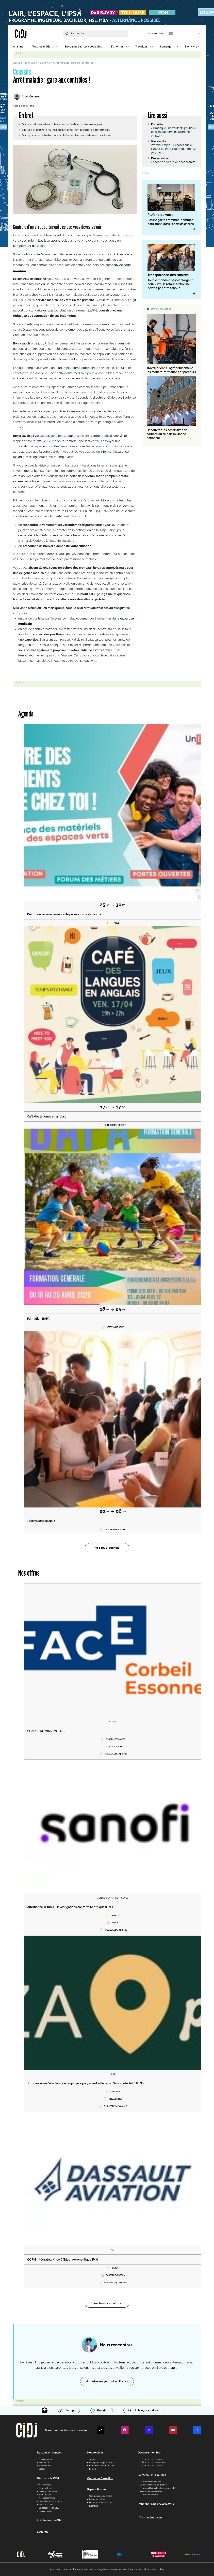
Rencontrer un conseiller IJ (152, 2491)
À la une (18, 46)
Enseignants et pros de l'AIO (102, 2462)
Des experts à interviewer (101, 2502)
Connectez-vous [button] (150, 2517)
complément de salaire (29, 246)
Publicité (54, 2569)
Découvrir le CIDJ (48, 2478)
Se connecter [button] (199, 33)
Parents (92, 2469)
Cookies (160, 2569)
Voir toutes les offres (107, 2303)
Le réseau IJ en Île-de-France (153, 2485)
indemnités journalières (44, 240)
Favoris (101, 2410)
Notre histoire (45, 2488)
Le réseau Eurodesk (149, 2495)
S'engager (165, 46)
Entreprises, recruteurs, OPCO (102, 2466)
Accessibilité (125, 2569)
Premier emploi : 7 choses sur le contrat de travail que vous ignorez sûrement (173, 148)
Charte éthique (79, 2569)
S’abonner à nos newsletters (156, 2504)
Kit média (93, 2506)
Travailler (141, 46)
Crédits (42, 2469)
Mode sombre (155, 33)
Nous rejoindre (45, 2511)
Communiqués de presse (100, 2496)
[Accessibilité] (45, 2410)
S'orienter (117, 46)
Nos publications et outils (50, 2501)
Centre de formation (100, 2478)
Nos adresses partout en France (107, 2381)
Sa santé (45, 62)
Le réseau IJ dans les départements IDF (158, 2488)
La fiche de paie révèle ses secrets (173, 162)
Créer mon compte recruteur (153, 2462)
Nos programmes (47, 2498)
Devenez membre (149, 2452)
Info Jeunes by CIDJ (49, 2520)
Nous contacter (46, 2459)
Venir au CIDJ (45, 2462)
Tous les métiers (42, 46)
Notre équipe (45, 2495)
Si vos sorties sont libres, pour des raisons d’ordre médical (71, 435)
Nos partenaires (46, 2504)
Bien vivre (191, 46)
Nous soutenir (45, 2466)
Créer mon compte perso (151, 2459)
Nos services (95, 2452)
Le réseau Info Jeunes (152, 2475)
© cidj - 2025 (146, 2569)
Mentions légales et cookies (103, 2569)
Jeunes (92, 2459)
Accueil (17, 62)
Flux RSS (65, 2569)
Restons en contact (49, 2452)
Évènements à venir (98, 2499)
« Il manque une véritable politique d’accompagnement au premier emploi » (173, 131)
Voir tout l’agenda (107, 1547)
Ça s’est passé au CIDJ (49, 2508)
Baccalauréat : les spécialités (83, 46)
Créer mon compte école (151, 2466)
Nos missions (45, 2485)
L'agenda (42, 2531)
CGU (136, 2569)
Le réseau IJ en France (150, 2481)
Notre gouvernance (48, 2491)
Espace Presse (96, 2489)
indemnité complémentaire (76, 368)
